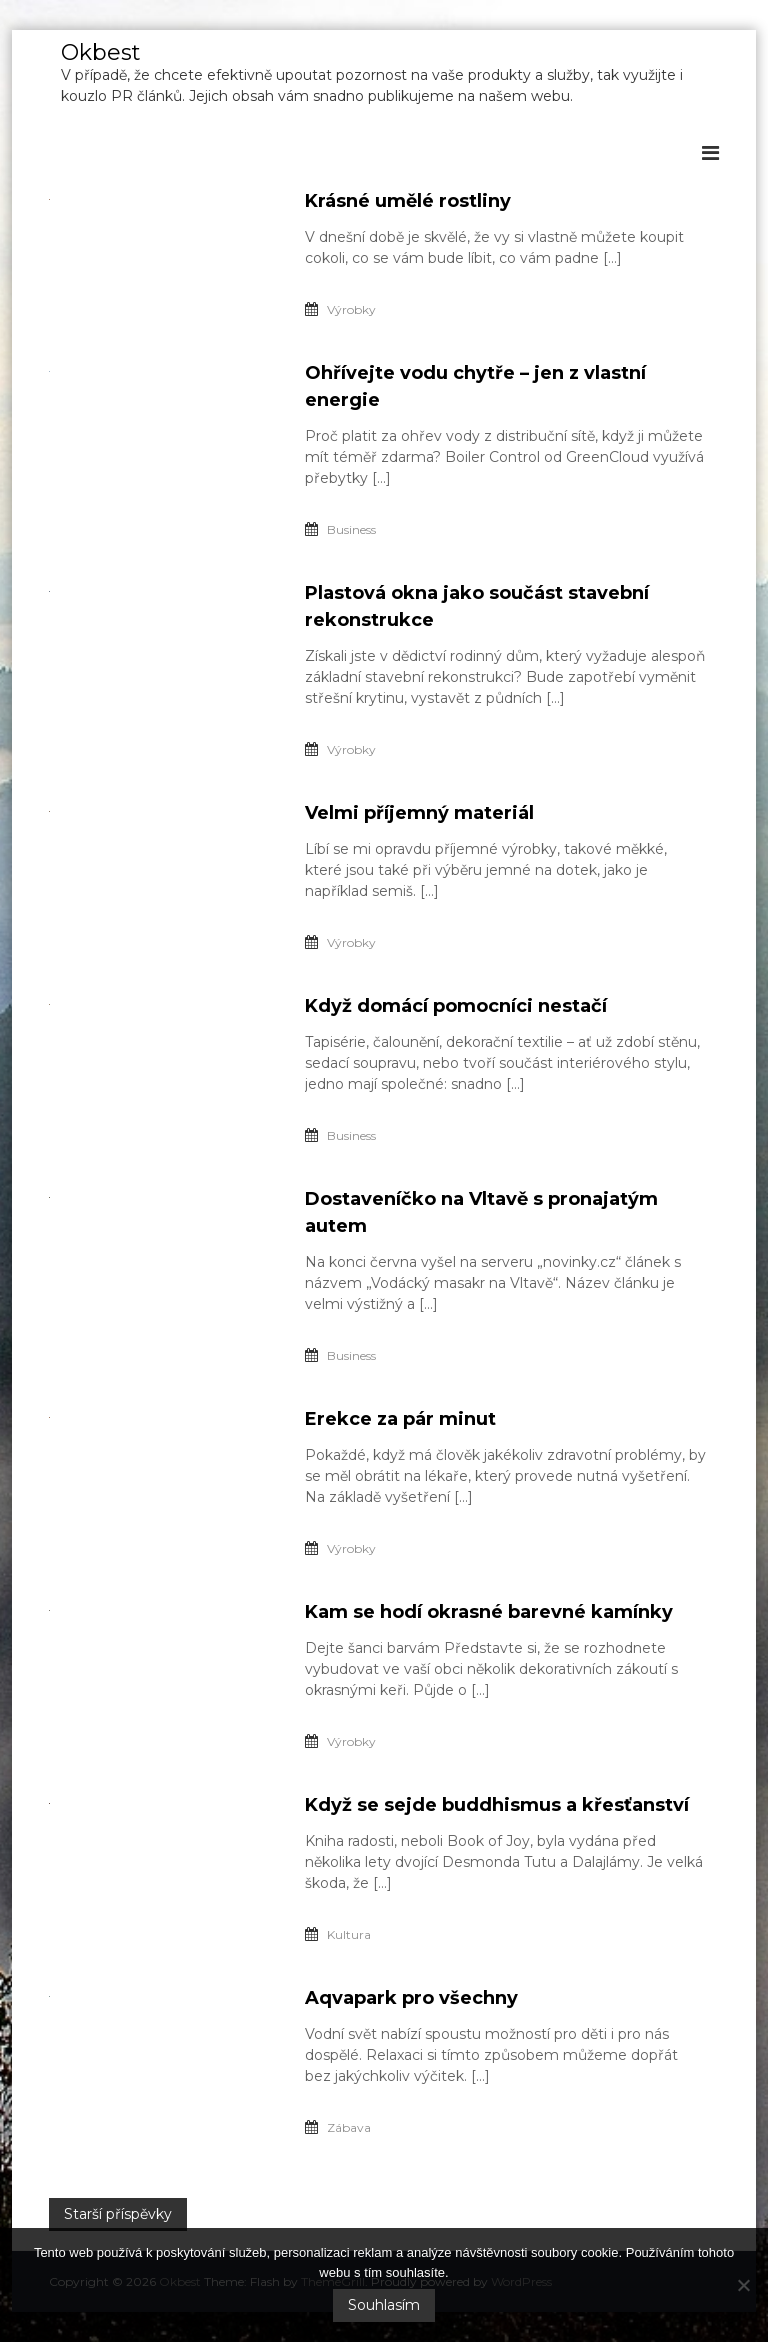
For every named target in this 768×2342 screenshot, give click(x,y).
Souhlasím (384, 2305)
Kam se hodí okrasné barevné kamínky (489, 1612)
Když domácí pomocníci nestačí (456, 1006)
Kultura (349, 1934)
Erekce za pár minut (400, 1419)
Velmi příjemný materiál (419, 813)
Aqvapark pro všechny (411, 1998)
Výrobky (351, 309)
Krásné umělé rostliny (408, 201)
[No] (743, 2285)
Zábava (349, 2127)
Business (351, 529)
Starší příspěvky (118, 2214)
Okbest (101, 52)
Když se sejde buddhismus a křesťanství (497, 1805)
